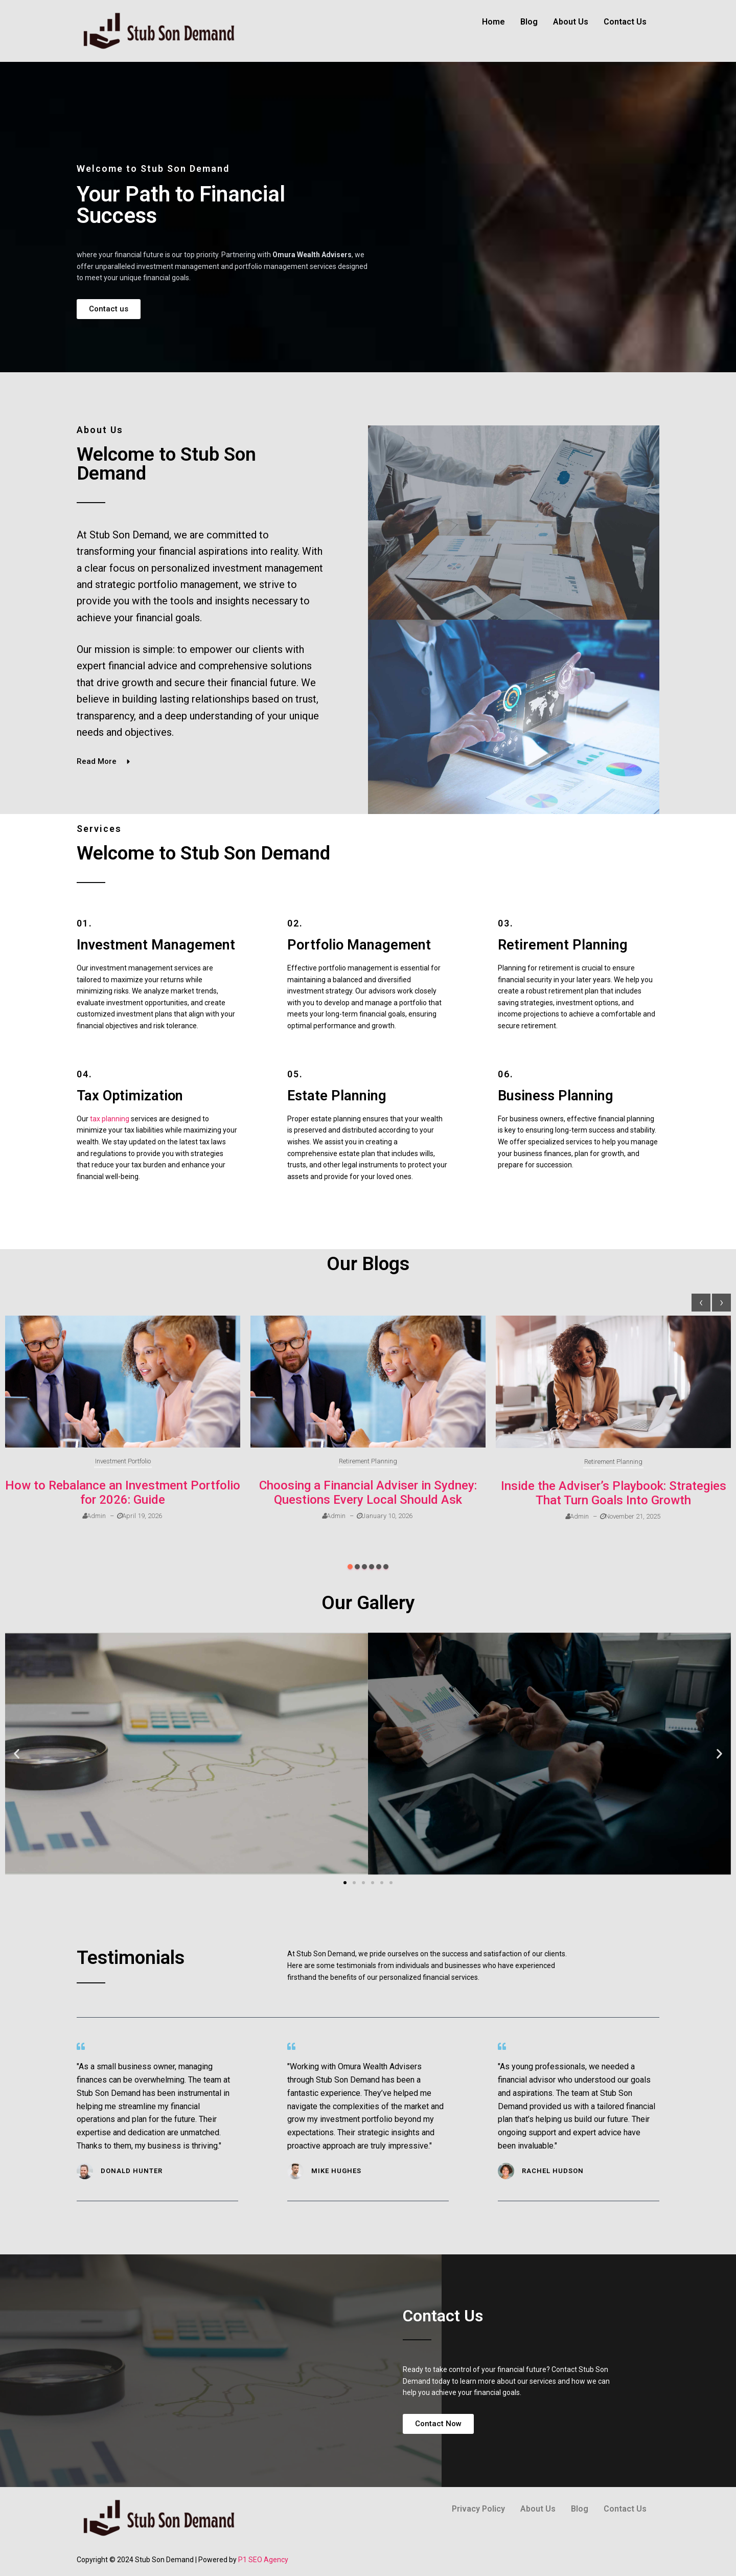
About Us (570, 22)
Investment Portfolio (123, 1461)
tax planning (109, 1119)
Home (493, 22)
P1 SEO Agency (263, 2560)
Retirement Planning (368, 1461)
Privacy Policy (478, 2509)
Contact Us (625, 22)
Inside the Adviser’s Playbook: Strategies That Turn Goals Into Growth (613, 1493)
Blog (529, 22)
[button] (350, 1566)
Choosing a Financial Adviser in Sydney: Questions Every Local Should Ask (368, 1492)
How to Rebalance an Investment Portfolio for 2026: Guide (122, 1492)
